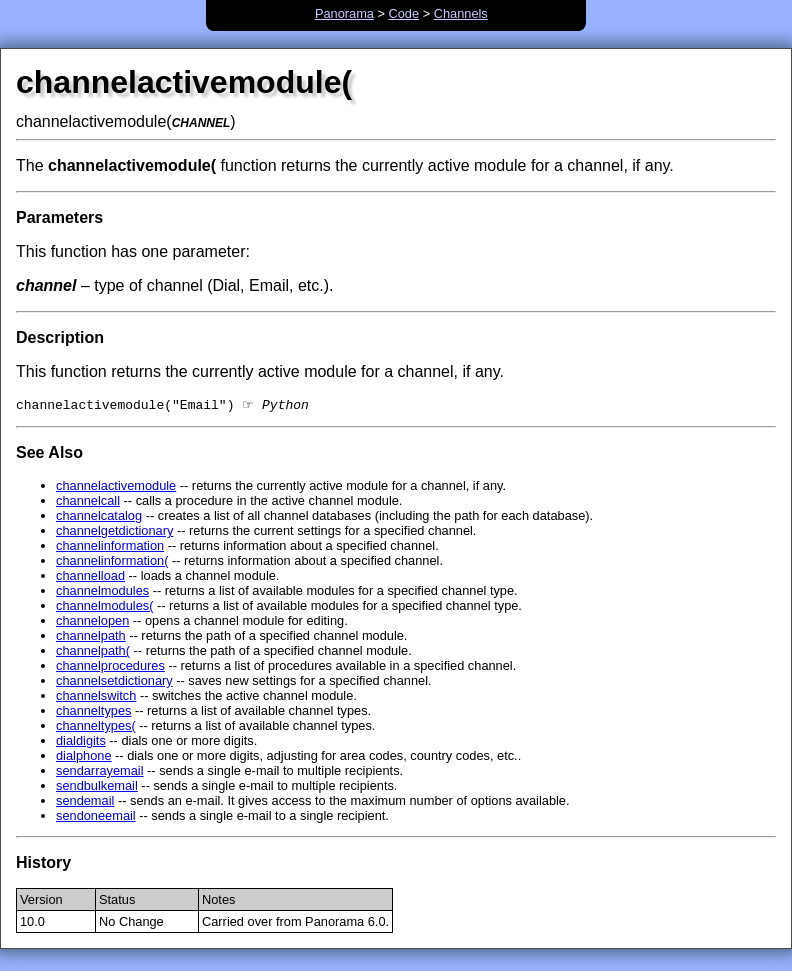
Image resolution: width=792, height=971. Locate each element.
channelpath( (93, 652)
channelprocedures (110, 667)
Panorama (344, 13)
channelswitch (96, 697)
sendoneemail (96, 817)
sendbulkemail (97, 787)
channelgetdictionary (114, 532)
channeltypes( (96, 727)
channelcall (88, 502)
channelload (90, 577)
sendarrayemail (100, 772)
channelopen (92, 622)
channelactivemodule (116, 487)
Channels (461, 13)
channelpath (91, 637)
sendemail (85, 802)
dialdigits (81, 742)
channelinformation (110, 547)
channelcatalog (99, 517)
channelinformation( (112, 562)
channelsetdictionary (114, 682)
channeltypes (93, 712)
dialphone (84, 757)
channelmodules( (104, 607)
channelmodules (102, 592)
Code (404, 13)
